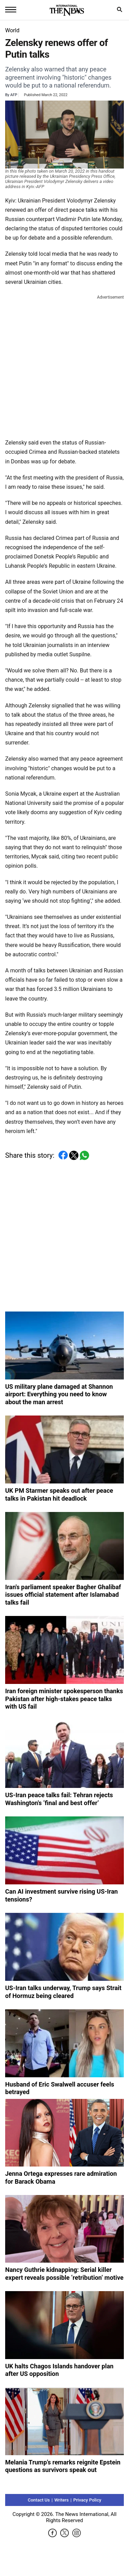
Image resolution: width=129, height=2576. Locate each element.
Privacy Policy (87, 2500)
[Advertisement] (64, 365)
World (12, 30)
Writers (61, 2500)
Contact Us (39, 2500)
